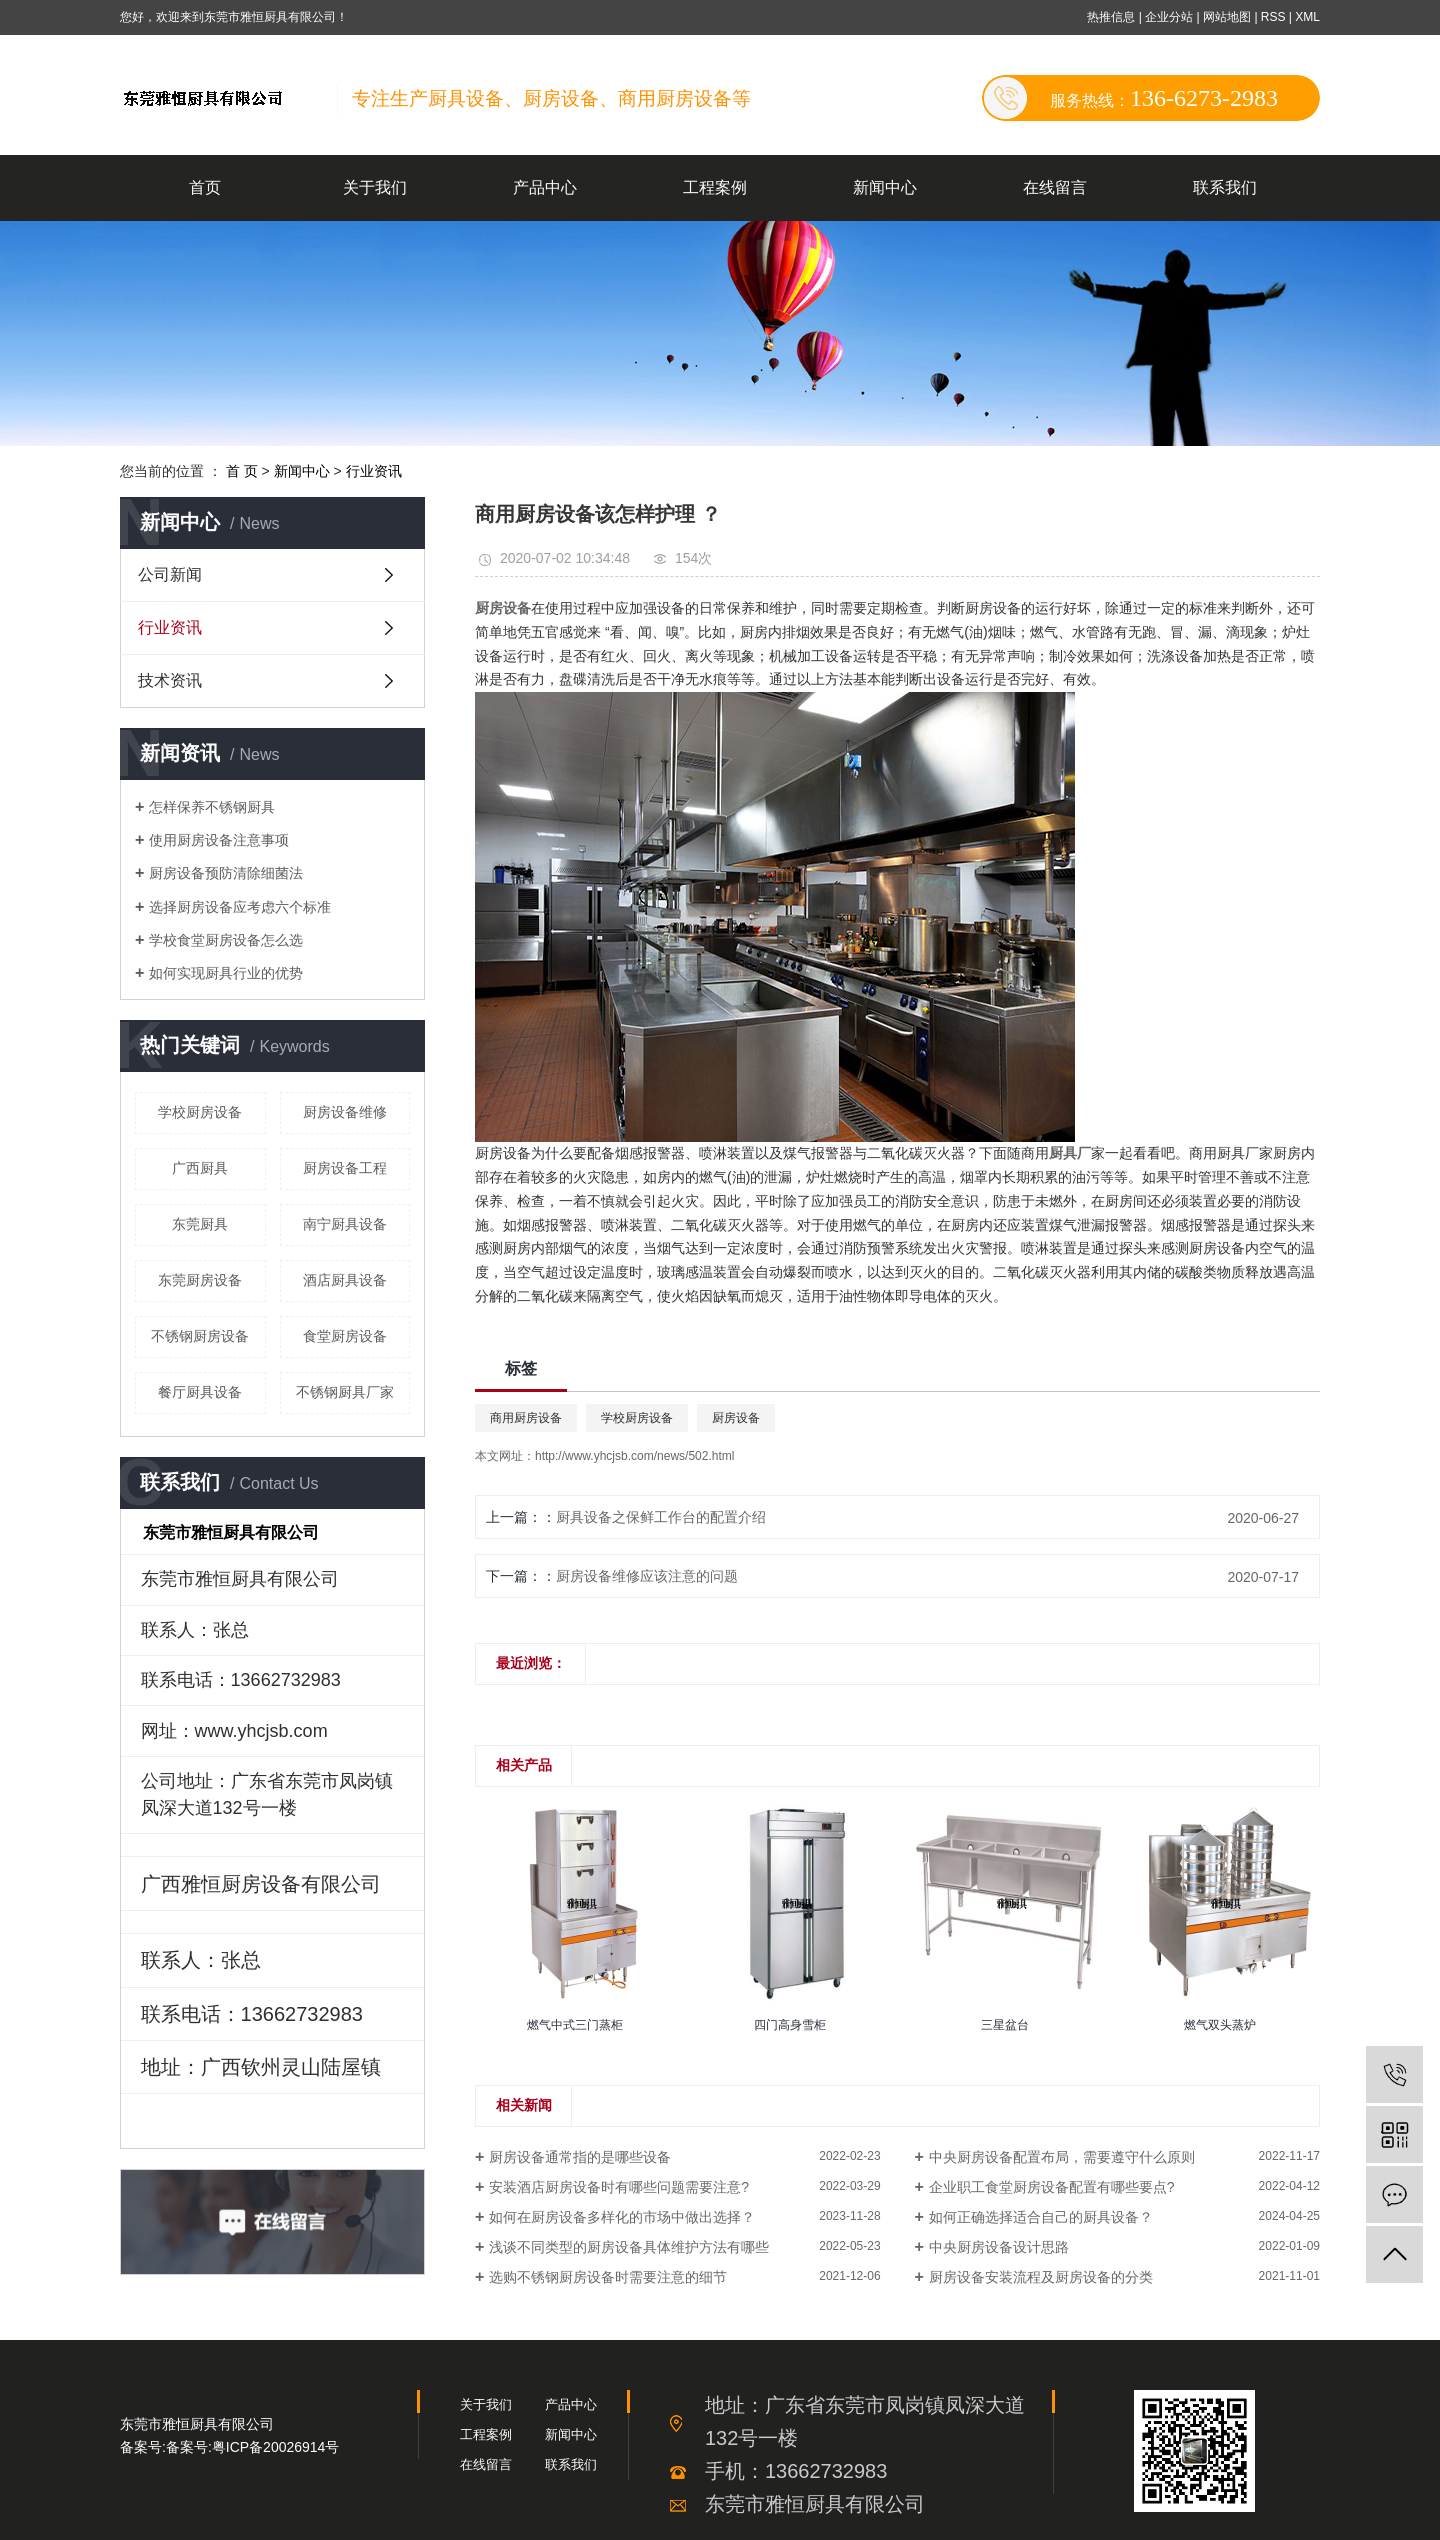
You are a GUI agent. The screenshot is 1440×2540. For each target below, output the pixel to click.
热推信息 (1111, 17)
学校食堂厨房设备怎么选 (226, 940)
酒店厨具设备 (345, 1280)
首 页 (242, 471)
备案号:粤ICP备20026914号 (253, 2447)
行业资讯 (374, 471)
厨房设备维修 (345, 1112)
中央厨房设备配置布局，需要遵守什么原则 (1062, 2157)
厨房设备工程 (345, 1168)
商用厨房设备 (526, 1418)
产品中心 (545, 187)
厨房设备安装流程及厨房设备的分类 (1041, 2277)
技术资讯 (170, 680)
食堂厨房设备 (345, 1336)
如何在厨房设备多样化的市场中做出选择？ (622, 2217)
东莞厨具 (200, 1224)
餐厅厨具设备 (200, 1392)
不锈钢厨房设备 (200, 1336)
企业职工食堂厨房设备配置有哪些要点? (1052, 2187)
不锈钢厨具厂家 (345, 1392)
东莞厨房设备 (200, 1280)
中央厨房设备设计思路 (999, 2247)
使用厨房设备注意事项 (219, 840)
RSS (1273, 17)
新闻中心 (885, 187)
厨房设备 (736, 1418)
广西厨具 (200, 1168)
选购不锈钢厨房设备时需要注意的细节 (608, 2277)
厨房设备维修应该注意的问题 (647, 1576)
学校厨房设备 (200, 1112)
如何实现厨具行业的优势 (226, 973)
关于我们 (375, 187)
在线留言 (1055, 187)
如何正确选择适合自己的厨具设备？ (1041, 2217)
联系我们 (1225, 187)
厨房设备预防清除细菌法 (226, 873)
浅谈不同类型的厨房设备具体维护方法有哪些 (629, 2247)
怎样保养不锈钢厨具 (212, 807)
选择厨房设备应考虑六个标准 (240, 907)
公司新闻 (170, 574)
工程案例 (715, 187)
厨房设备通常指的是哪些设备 (580, 2157)
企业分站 (1169, 17)
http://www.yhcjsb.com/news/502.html (634, 1456)
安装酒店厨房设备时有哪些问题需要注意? (619, 2187)
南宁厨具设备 (345, 1224)
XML (1307, 17)
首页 (205, 187)
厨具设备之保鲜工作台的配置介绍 (661, 1517)
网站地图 (1228, 17)
